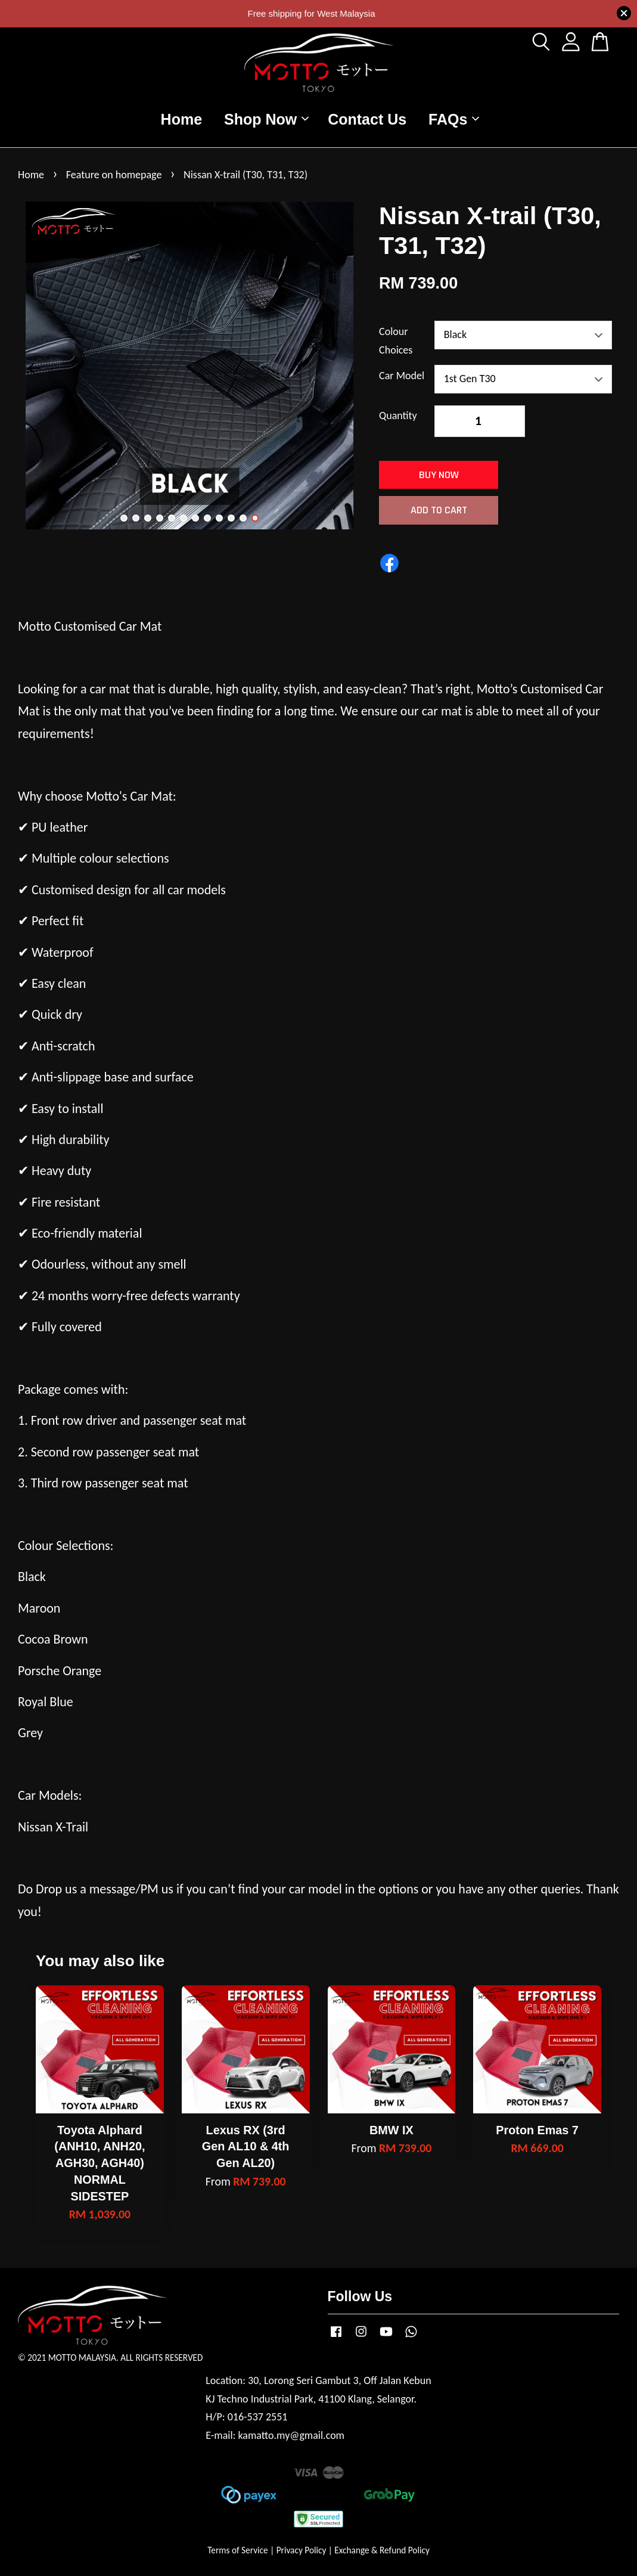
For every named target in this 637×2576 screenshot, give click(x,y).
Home (181, 119)
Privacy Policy (301, 2550)
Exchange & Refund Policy (381, 2550)
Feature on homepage (114, 174)
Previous (34, 368)
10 (231, 518)
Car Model (401, 375)
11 (243, 518)
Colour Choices (395, 341)
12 (255, 518)
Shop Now (266, 119)
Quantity (398, 415)
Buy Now (439, 475)
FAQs (453, 119)
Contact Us (367, 119)
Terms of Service (237, 2550)
